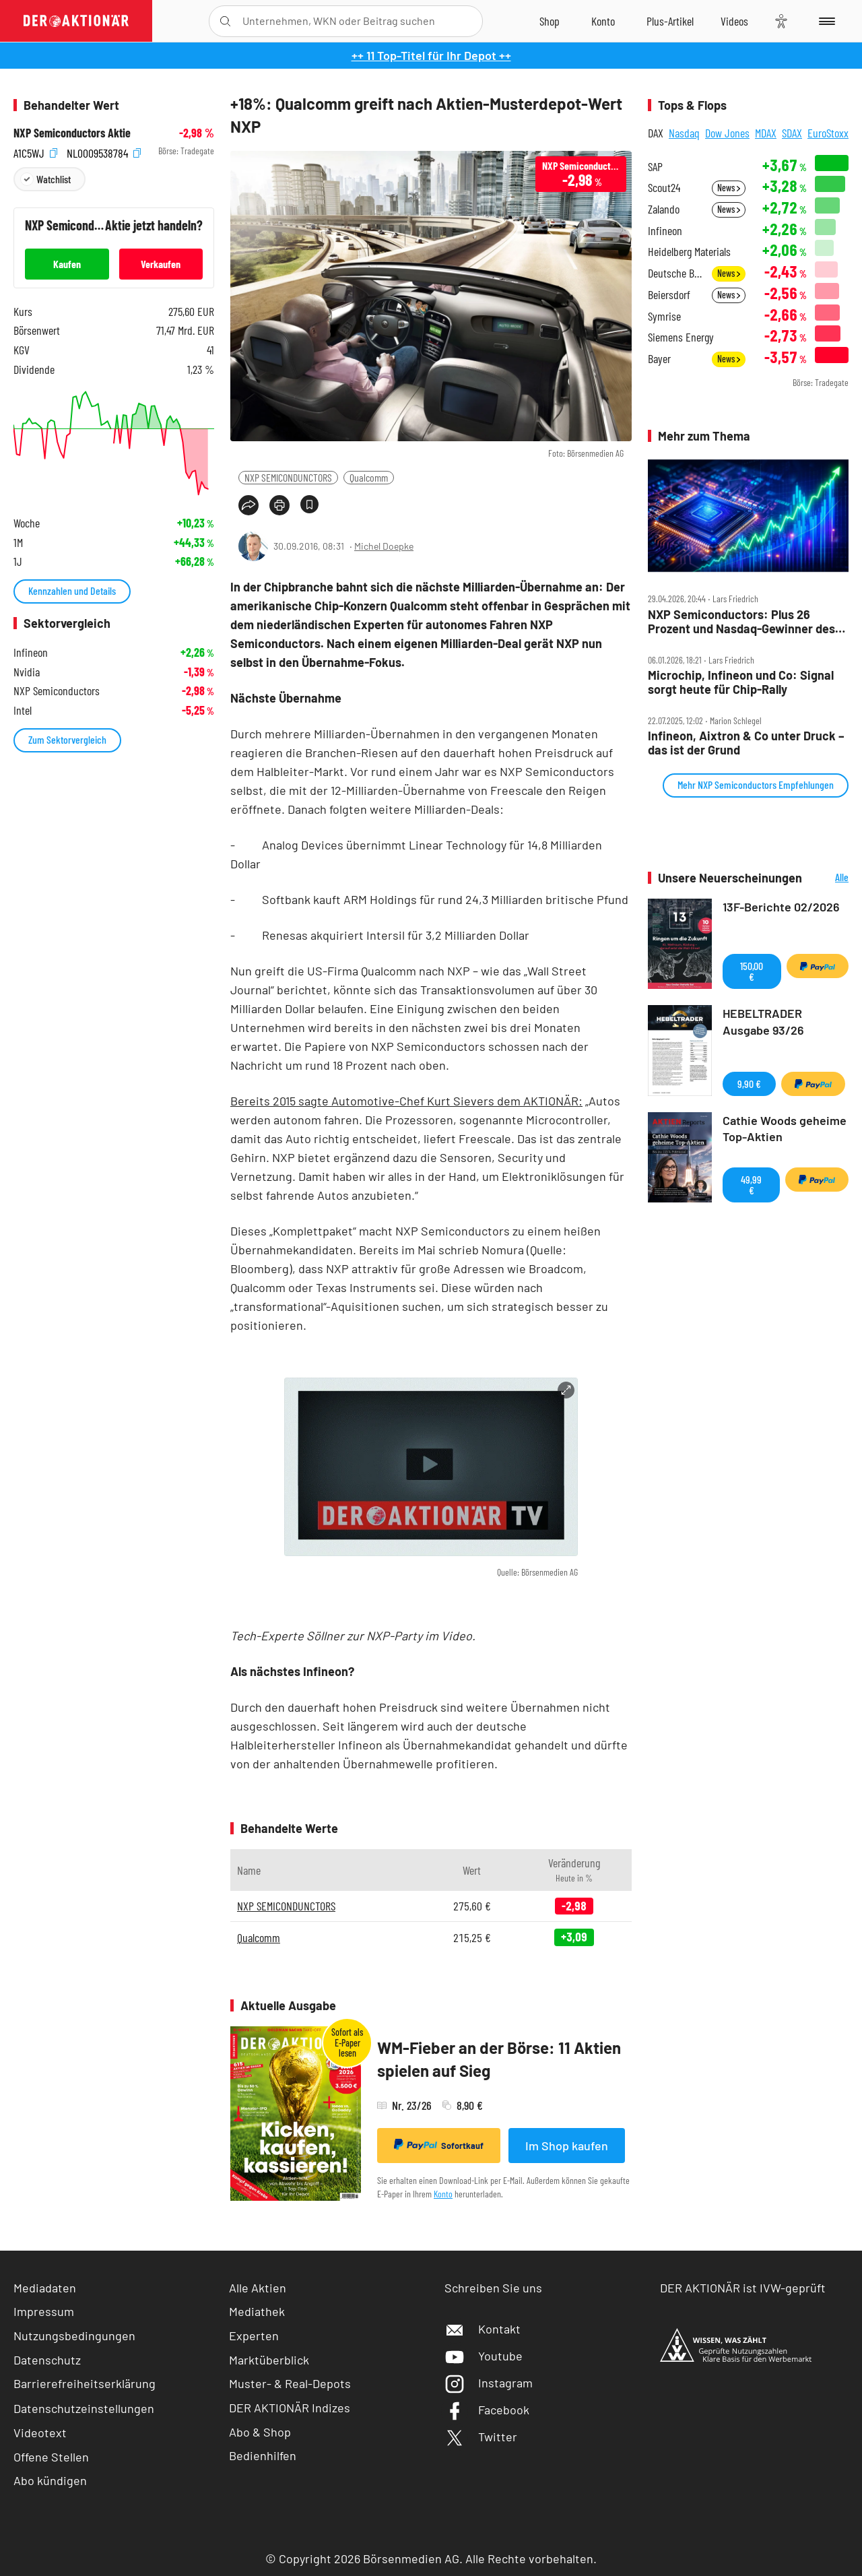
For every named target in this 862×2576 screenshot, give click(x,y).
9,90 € (749, 1083)
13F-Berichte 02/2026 (781, 906)
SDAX (792, 132)
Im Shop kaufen (566, 2145)
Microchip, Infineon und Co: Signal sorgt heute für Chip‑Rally (741, 682)
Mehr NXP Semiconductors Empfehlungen (755, 784)
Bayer (659, 359)
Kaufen (67, 263)
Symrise (664, 316)
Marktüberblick (269, 2359)
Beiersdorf (669, 295)
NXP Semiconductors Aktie (72, 133)
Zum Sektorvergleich (67, 739)
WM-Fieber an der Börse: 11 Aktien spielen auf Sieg (499, 2059)
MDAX (765, 132)
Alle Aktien (257, 2287)
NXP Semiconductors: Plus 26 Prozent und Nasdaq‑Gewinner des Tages (741, 621)
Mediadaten (44, 2287)
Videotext (40, 2432)
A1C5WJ (35, 151)
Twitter (480, 2436)
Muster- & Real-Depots (290, 2383)
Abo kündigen (50, 2480)
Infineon (665, 231)
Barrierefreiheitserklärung (84, 2383)
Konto (443, 2193)
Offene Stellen (51, 2456)
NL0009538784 (104, 151)
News (728, 187)
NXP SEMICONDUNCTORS (288, 477)
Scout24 (664, 188)
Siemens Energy (681, 337)
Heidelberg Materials (689, 252)
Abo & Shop (260, 2431)
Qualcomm (369, 477)
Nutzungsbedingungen (74, 2335)
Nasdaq (684, 132)
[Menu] (825, 21)
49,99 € (751, 1184)
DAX (655, 132)
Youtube (483, 2355)
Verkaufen (160, 263)
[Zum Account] (603, 21)
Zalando (663, 209)
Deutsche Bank (676, 273)
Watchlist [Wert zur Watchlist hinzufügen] (53, 178)
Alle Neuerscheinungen (829, 878)
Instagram (488, 2382)
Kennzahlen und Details (72, 590)
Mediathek (257, 2311)
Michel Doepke (383, 546)
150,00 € (751, 971)
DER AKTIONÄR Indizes (289, 2407)
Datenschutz (47, 2359)
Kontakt (482, 2328)
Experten (254, 2335)
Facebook (486, 2409)
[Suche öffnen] (225, 21)
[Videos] (734, 21)
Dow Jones (727, 132)
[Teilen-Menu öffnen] (248, 505)
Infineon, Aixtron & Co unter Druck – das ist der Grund (746, 742)
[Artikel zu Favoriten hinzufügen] (309, 504)
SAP (655, 167)
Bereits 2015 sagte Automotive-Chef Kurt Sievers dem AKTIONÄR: (406, 1100)
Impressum (43, 2311)
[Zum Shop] (549, 21)
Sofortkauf (439, 2145)
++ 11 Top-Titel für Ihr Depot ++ (431, 55)
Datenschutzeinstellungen (83, 2408)
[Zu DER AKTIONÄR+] (670, 21)
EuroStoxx (828, 132)
